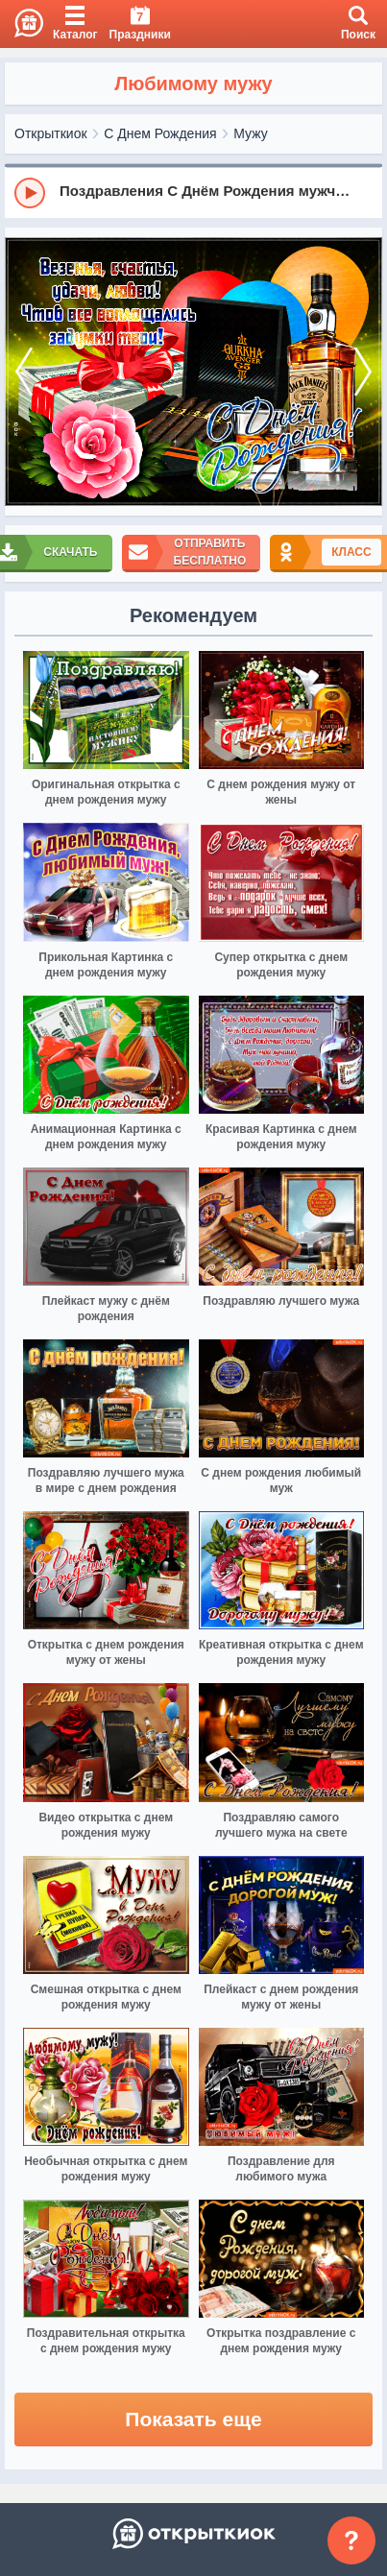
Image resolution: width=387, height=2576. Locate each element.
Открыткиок (50, 133)
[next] (363, 372)
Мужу (250, 133)
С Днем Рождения (160, 133)
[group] (193, 192)
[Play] (29, 193)
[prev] (24, 372)
